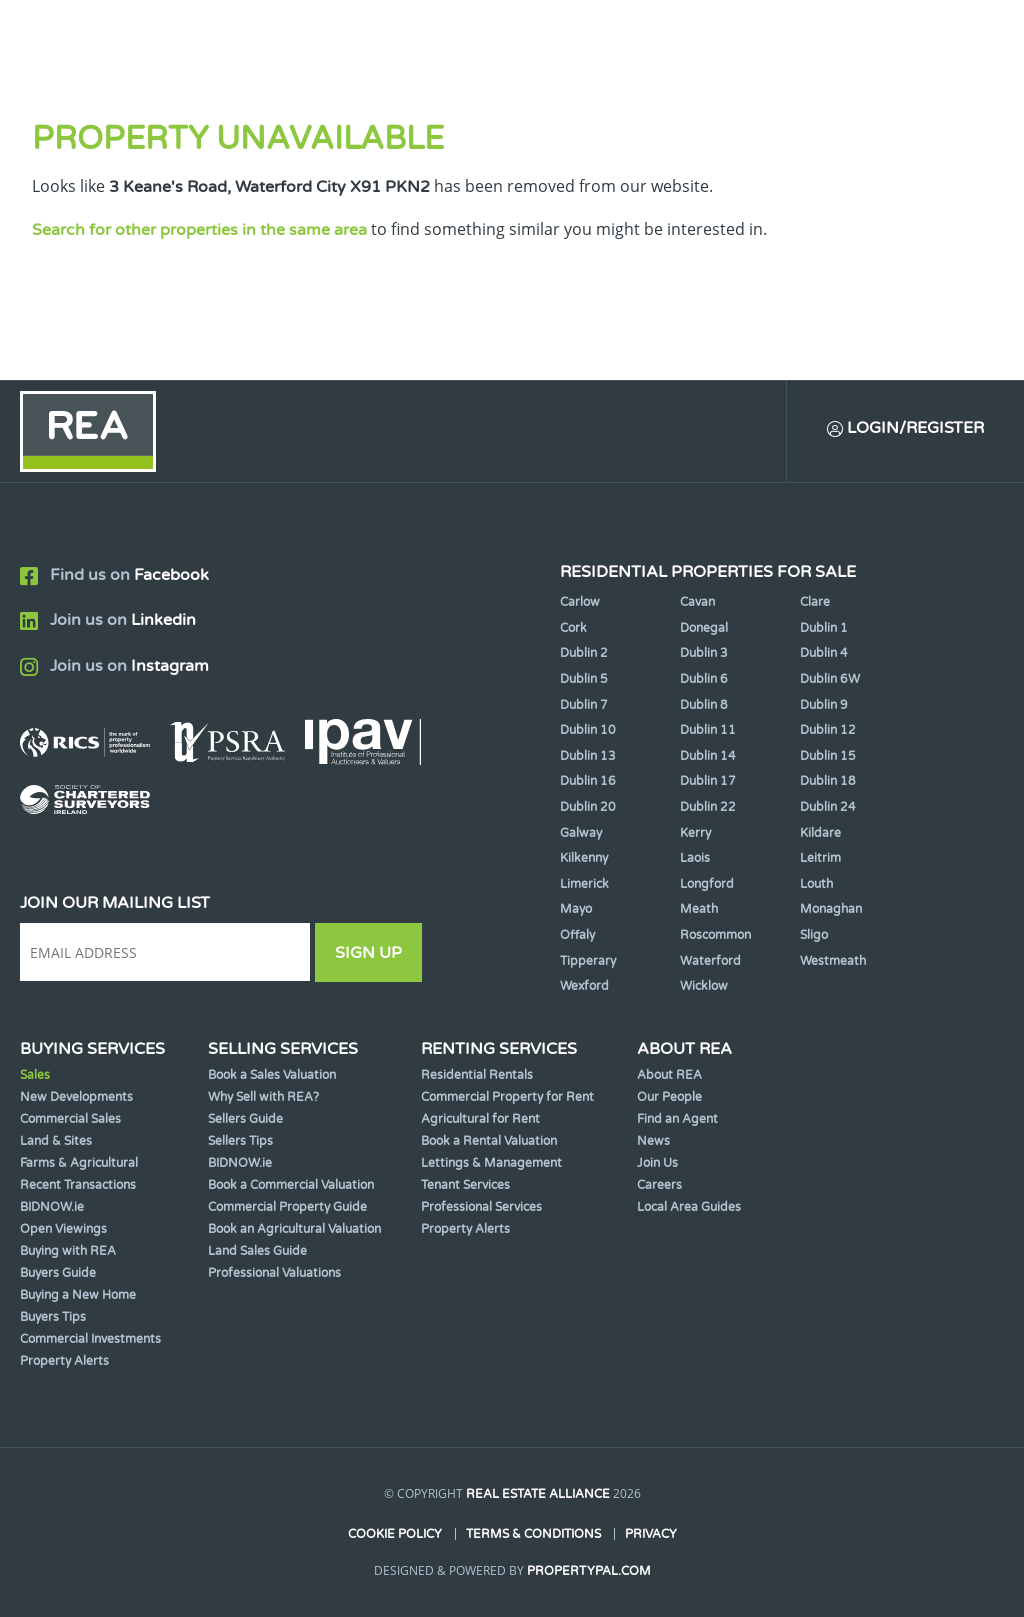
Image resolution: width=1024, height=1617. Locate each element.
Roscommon (715, 935)
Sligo (814, 935)
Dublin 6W (830, 679)
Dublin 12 (828, 730)
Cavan (697, 602)
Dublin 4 (824, 653)
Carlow (580, 602)
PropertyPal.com (589, 1571)
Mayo (576, 909)
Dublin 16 (588, 781)
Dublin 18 (828, 781)
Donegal (704, 628)
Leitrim (820, 858)
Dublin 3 (704, 653)
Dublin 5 (584, 679)
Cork (573, 628)
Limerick (584, 884)
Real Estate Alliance (538, 1494)
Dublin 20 (588, 807)
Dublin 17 (708, 781)
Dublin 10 (588, 730)
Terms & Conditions (533, 1534)
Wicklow (704, 986)
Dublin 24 (828, 807)
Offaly (577, 935)
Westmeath (833, 961)
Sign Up (368, 953)
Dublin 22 (708, 807)
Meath (699, 909)
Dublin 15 (828, 756)
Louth (816, 884)
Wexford (584, 986)
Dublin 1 (824, 628)
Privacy (651, 1534)
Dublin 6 (704, 679)
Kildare (820, 833)
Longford (707, 884)
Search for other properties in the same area (199, 230)
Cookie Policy (395, 1534)
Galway (581, 833)
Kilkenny (584, 858)
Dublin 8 (704, 705)
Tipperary (588, 961)
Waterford (710, 961)
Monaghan (831, 909)
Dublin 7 (584, 705)
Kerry (695, 833)
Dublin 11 (708, 730)
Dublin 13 (588, 756)
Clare (815, 602)
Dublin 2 (584, 653)
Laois (695, 858)
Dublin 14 (708, 756)
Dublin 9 (824, 705)
